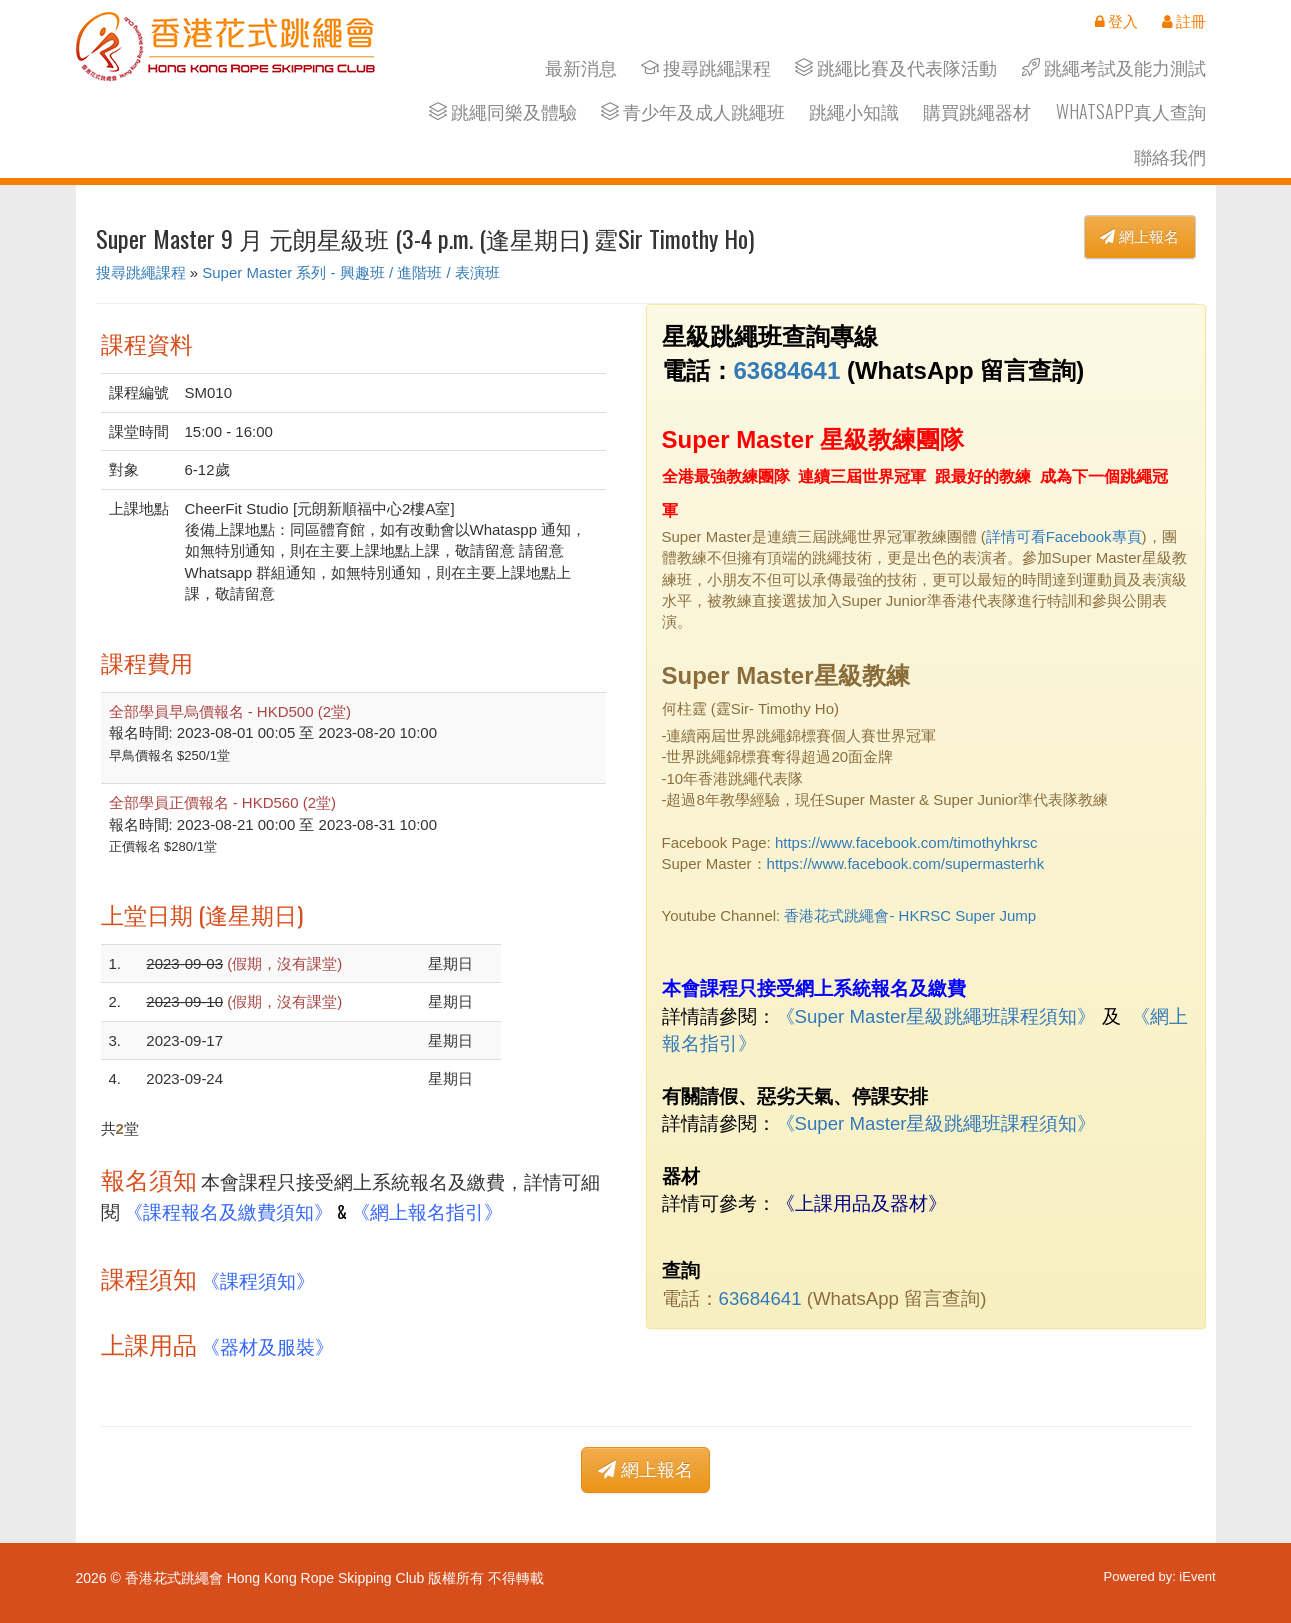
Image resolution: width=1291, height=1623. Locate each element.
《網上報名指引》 (427, 1210)
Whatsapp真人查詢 (1131, 111)
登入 (1116, 21)
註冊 (1184, 21)
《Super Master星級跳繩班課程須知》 (936, 1016)
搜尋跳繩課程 (706, 67)
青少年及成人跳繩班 (693, 111)
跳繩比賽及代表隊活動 (896, 67)
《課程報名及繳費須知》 (228, 1210)
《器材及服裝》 (267, 1345)
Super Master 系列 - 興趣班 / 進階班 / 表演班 (351, 272)
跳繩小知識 (854, 111)
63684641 (787, 370)
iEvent (1197, 1576)
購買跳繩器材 (977, 111)
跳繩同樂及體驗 (503, 111)
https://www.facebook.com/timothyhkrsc (906, 842)
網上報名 (1139, 236)
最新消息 (581, 67)
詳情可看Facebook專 (1056, 536)
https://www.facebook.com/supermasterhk (906, 863)
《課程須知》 (258, 1279)
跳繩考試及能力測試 (1114, 67)
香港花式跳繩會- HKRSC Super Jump (910, 915)
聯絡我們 (1170, 156)
